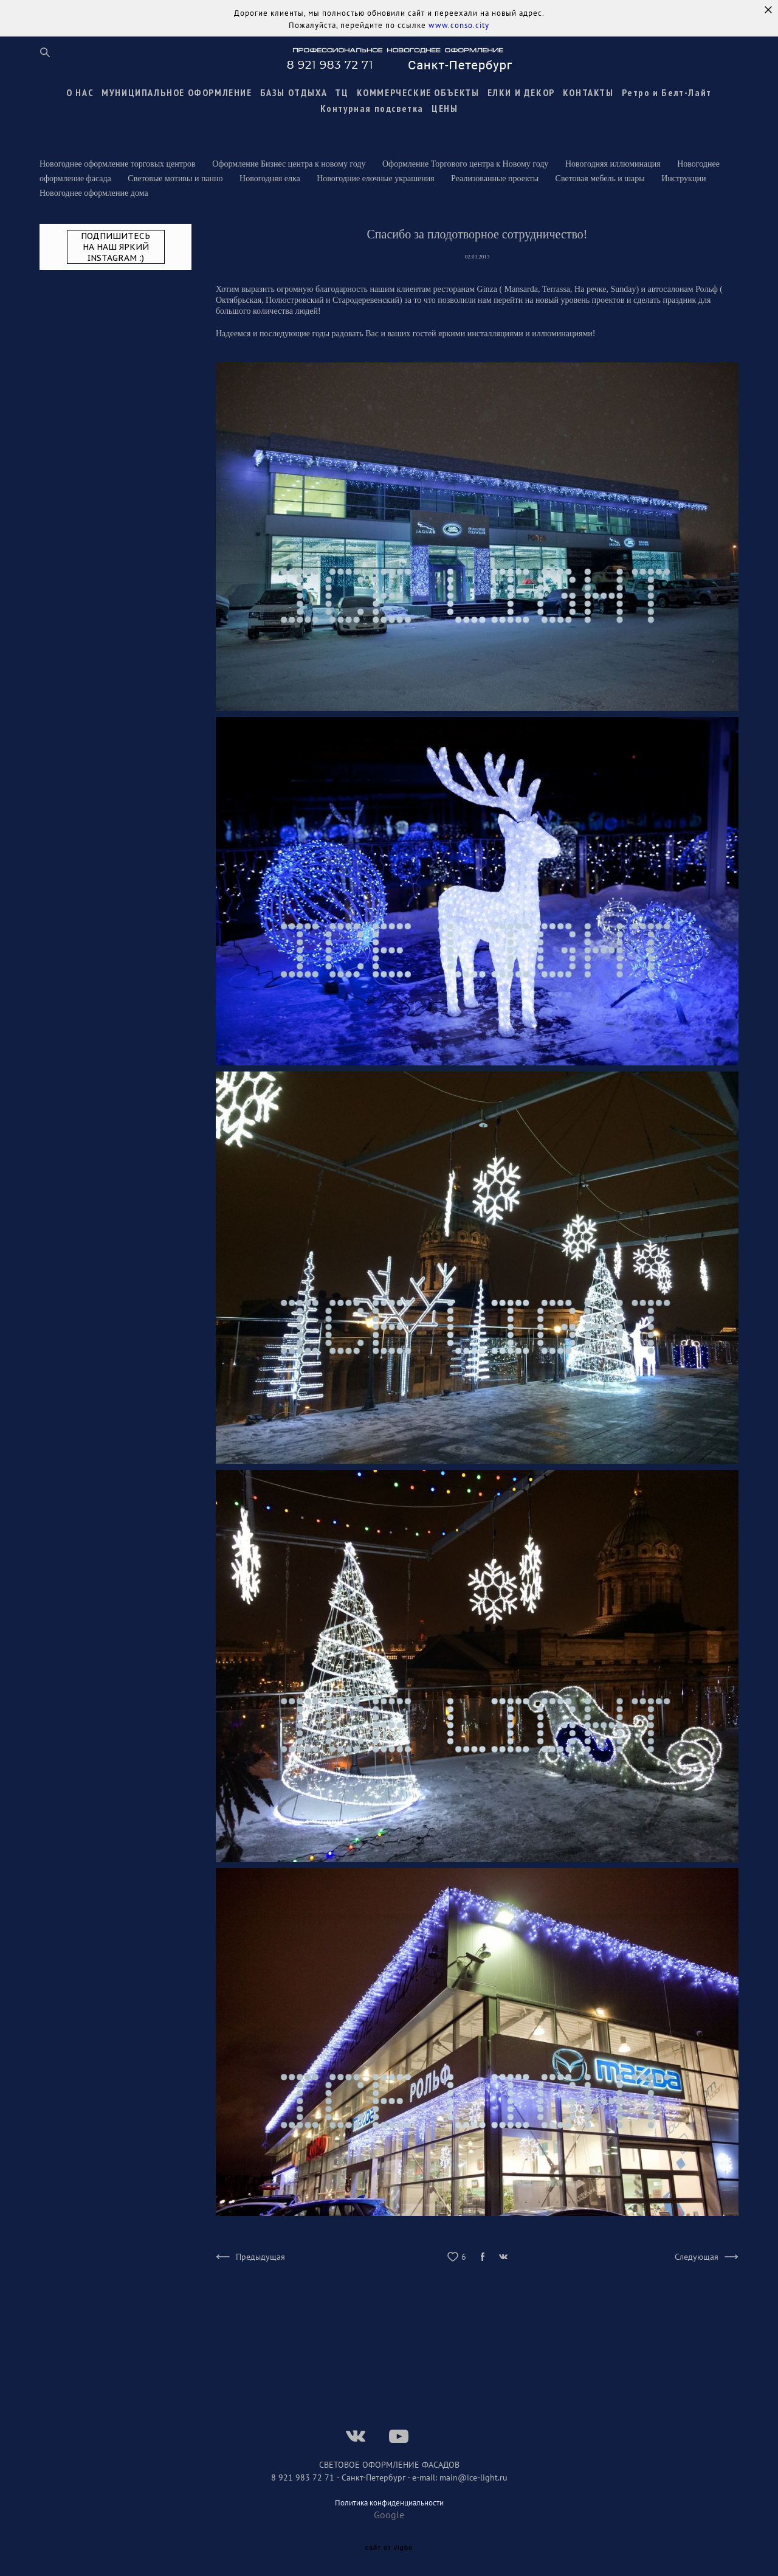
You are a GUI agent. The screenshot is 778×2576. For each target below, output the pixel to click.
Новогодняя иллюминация (614, 163)
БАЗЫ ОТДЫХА (294, 92)
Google (389, 2514)
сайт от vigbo (389, 2548)
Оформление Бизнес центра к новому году (290, 163)
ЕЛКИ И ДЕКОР (521, 92)
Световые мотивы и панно (176, 178)
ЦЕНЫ (445, 108)
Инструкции (683, 178)
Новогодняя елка (270, 178)
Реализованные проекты (496, 178)
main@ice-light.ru (473, 2477)
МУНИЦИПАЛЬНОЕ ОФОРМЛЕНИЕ (177, 92)
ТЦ (341, 92)
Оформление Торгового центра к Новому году (466, 163)
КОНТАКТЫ (588, 92)
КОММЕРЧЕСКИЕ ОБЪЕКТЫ (418, 92)
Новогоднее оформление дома (94, 193)
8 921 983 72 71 (304, 2477)
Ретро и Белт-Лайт (667, 92)
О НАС (80, 92)
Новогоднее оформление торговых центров (119, 163)
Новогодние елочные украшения (376, 178)
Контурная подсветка (372, 108)
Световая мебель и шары (601, 178)
